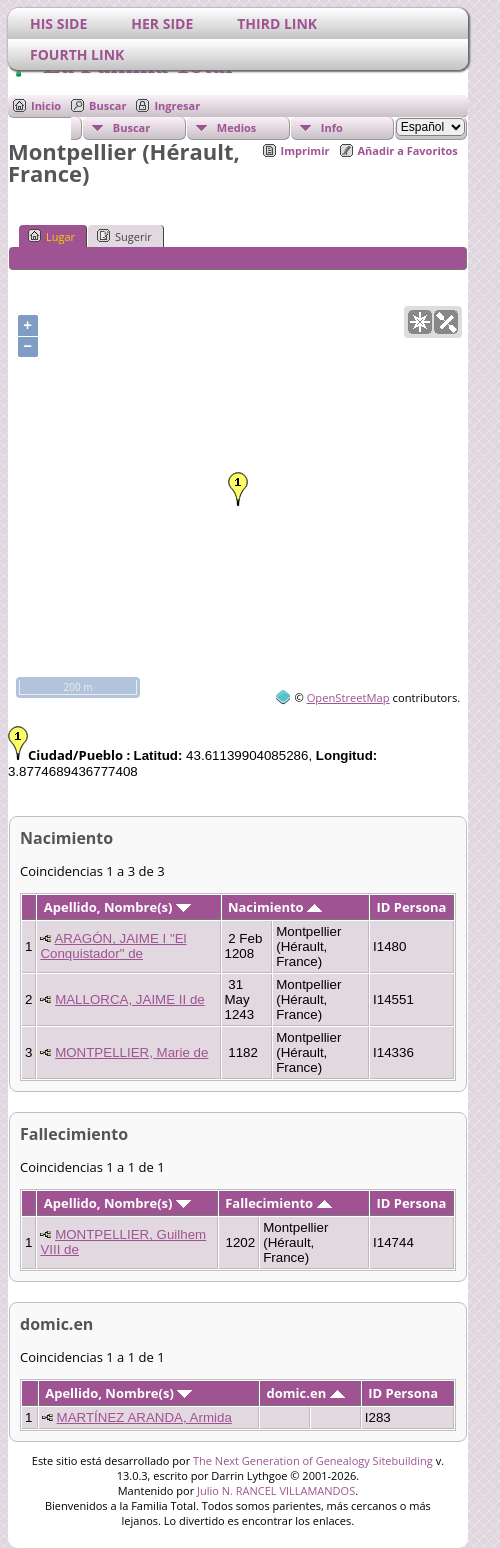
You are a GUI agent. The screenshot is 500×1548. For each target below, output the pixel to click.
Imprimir (305, 150)
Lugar (51, 236)
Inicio (46, 105)
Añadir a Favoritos (408, 150)
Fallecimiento (278, 1203)
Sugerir (124, 236)
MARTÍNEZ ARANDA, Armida (144, 1417)
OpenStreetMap (348, 697)
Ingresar (177, 105)
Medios (236, 127)
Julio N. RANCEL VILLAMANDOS (276, 1490)
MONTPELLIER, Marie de (131, 1052)
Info (332, 127)
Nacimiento (275, 907)
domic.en (306, 1393)
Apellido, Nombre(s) (117, 907)
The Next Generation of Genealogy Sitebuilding (313, 1460)
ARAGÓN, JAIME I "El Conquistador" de (113, 946)
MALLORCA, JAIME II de (130, 999)
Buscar (107, 105)
